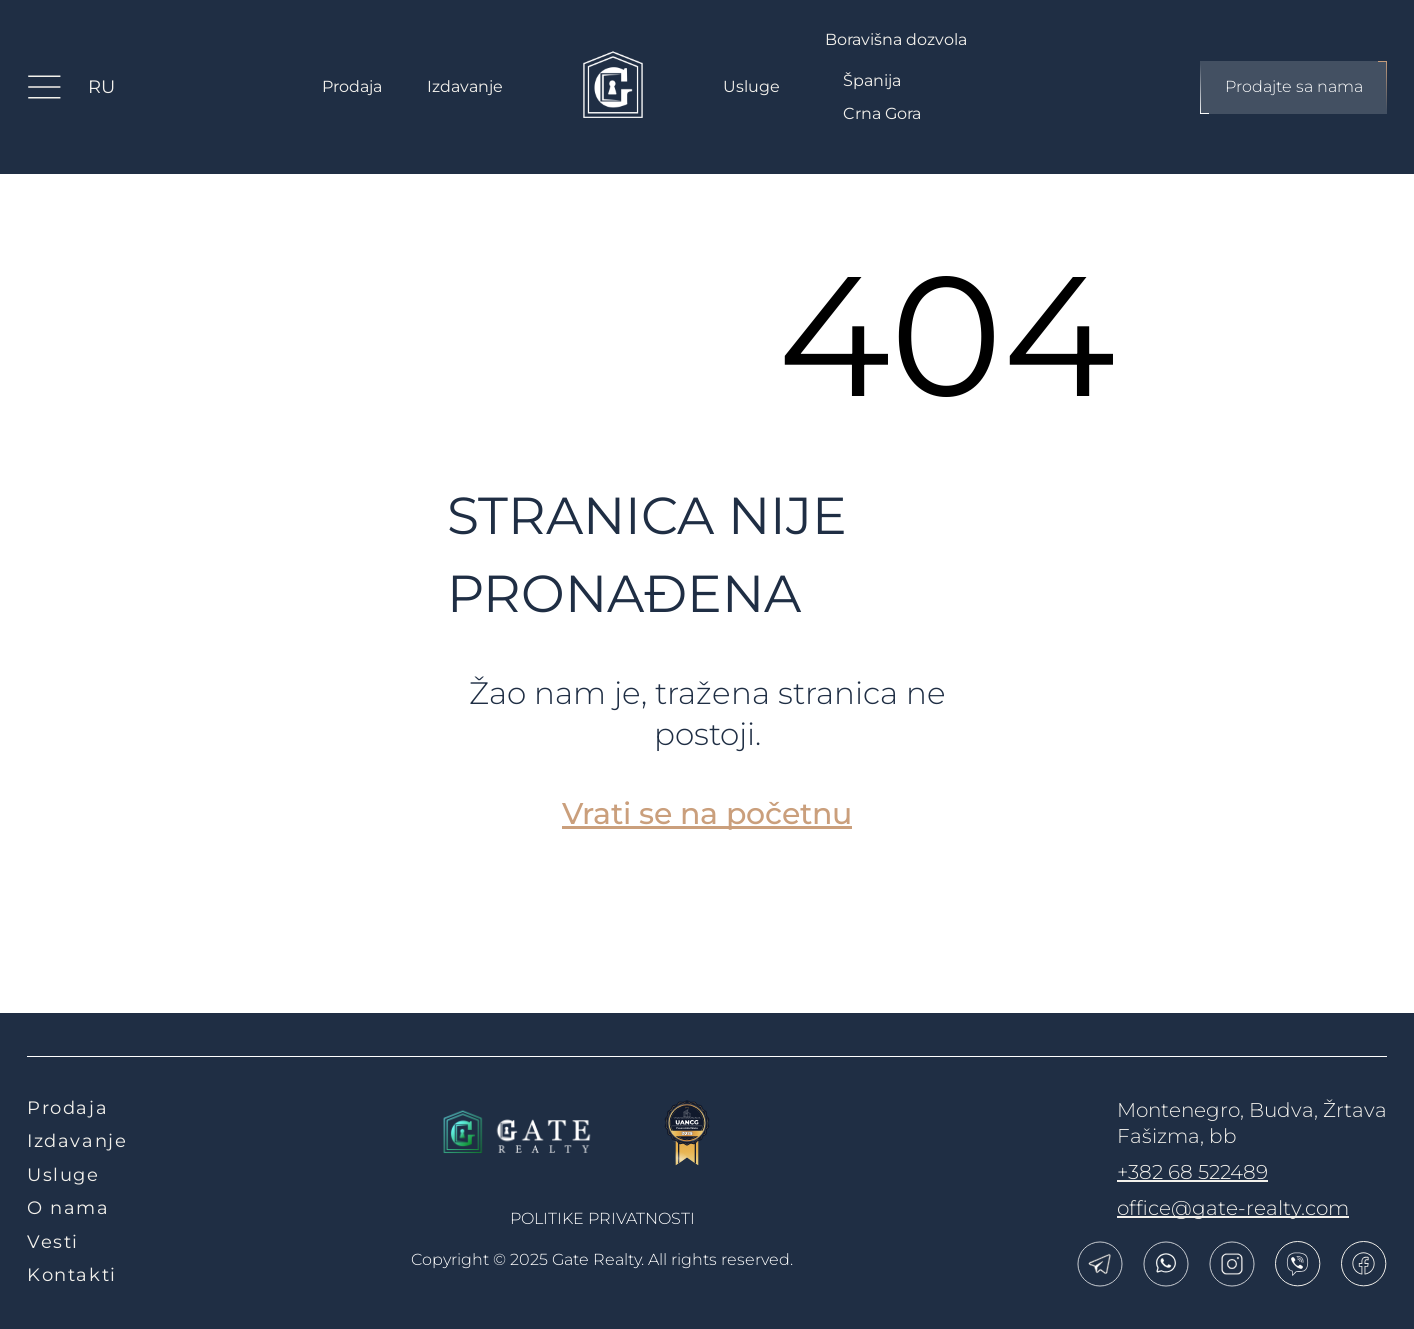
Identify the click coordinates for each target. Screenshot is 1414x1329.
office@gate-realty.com (1233, 1208)
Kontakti (72, 1275)
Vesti (53, 1242)
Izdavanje (465, 86)
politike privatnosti (602, 1218)
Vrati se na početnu (707, 813)
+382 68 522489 (1192, 1172)
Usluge (751, 86)
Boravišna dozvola (896, 39)
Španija (872, 80)
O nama (68, 1208)
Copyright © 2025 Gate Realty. (602, 1259)
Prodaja (352, 86)
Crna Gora (882, 113)
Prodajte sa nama (1293, 87)
